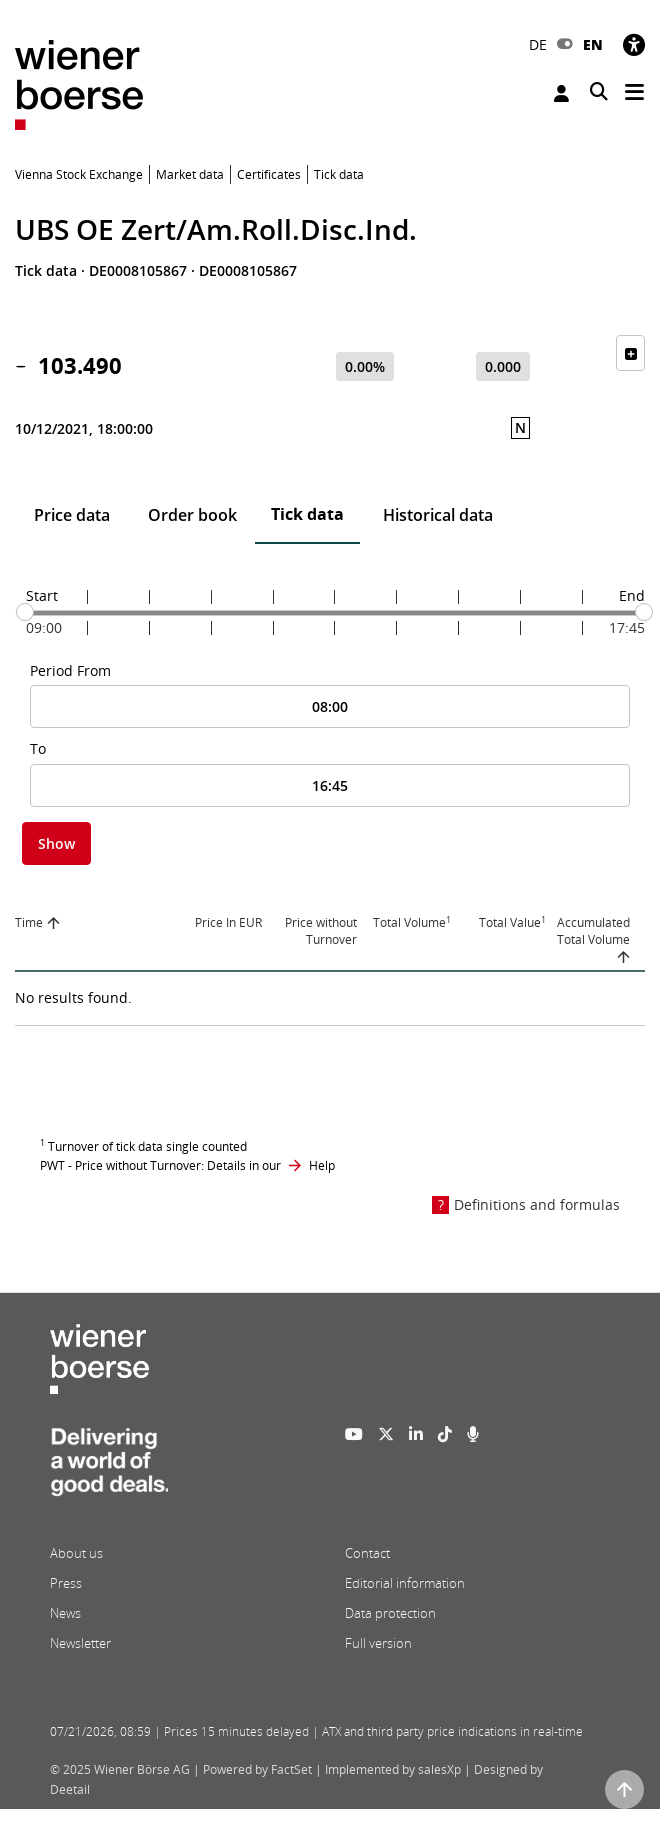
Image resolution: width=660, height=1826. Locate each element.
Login (561, 93)
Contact (367, 1553)
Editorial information (405, 1583)
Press (66, 1583)
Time (29, 922)
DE (538, 44)
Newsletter (80, 1643)
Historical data (438, 515)
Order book (192, 515)
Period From (70, 670)
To (38, 748)
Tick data (307, 514)
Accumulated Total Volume (593, 931)
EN (593, 44)
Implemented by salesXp (393, 1769)
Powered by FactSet (257, 1769)
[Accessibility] (634, 44)
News (65, 1613)
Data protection (390, 1613)
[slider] (25, 612)
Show (56, 843)
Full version (378, 1643)
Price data (72, 515)
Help (322, 1165)
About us (76, 1553)
